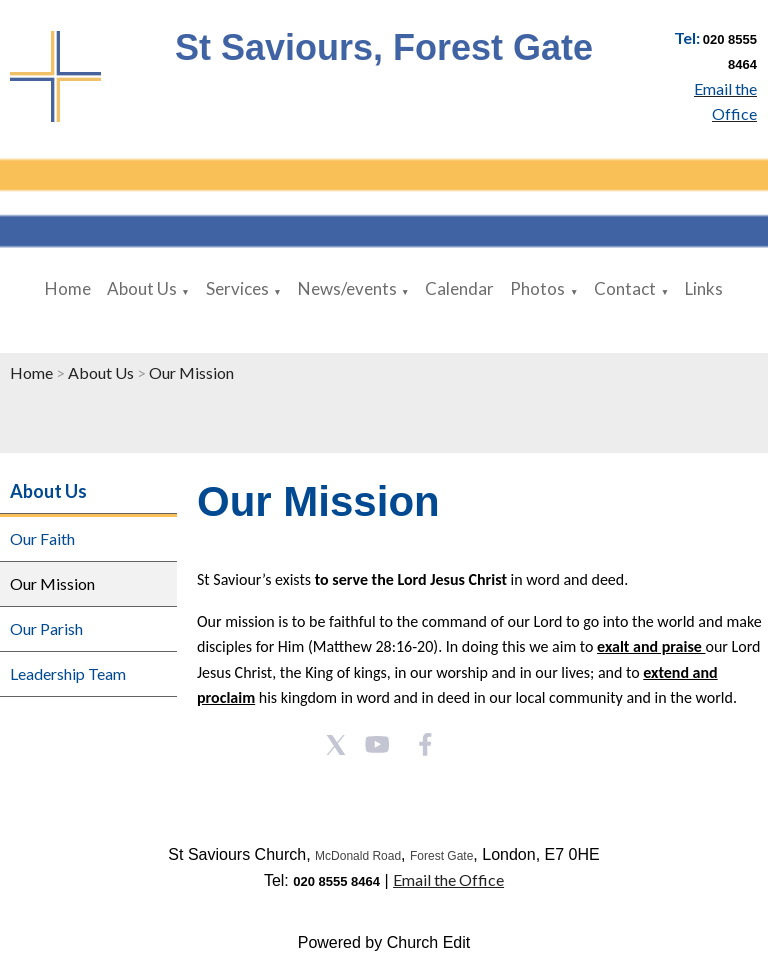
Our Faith (42, 538)
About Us (142, 288)
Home (68, 288)
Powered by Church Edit (384, 942)
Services (237, 288)
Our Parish (46, 628)
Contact (625, 288)
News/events (347, 288)
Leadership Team (68, 673)
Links (704, 288)
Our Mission (191, 372)
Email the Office (448, 879)
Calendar (459, 288)
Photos (537, 288)
